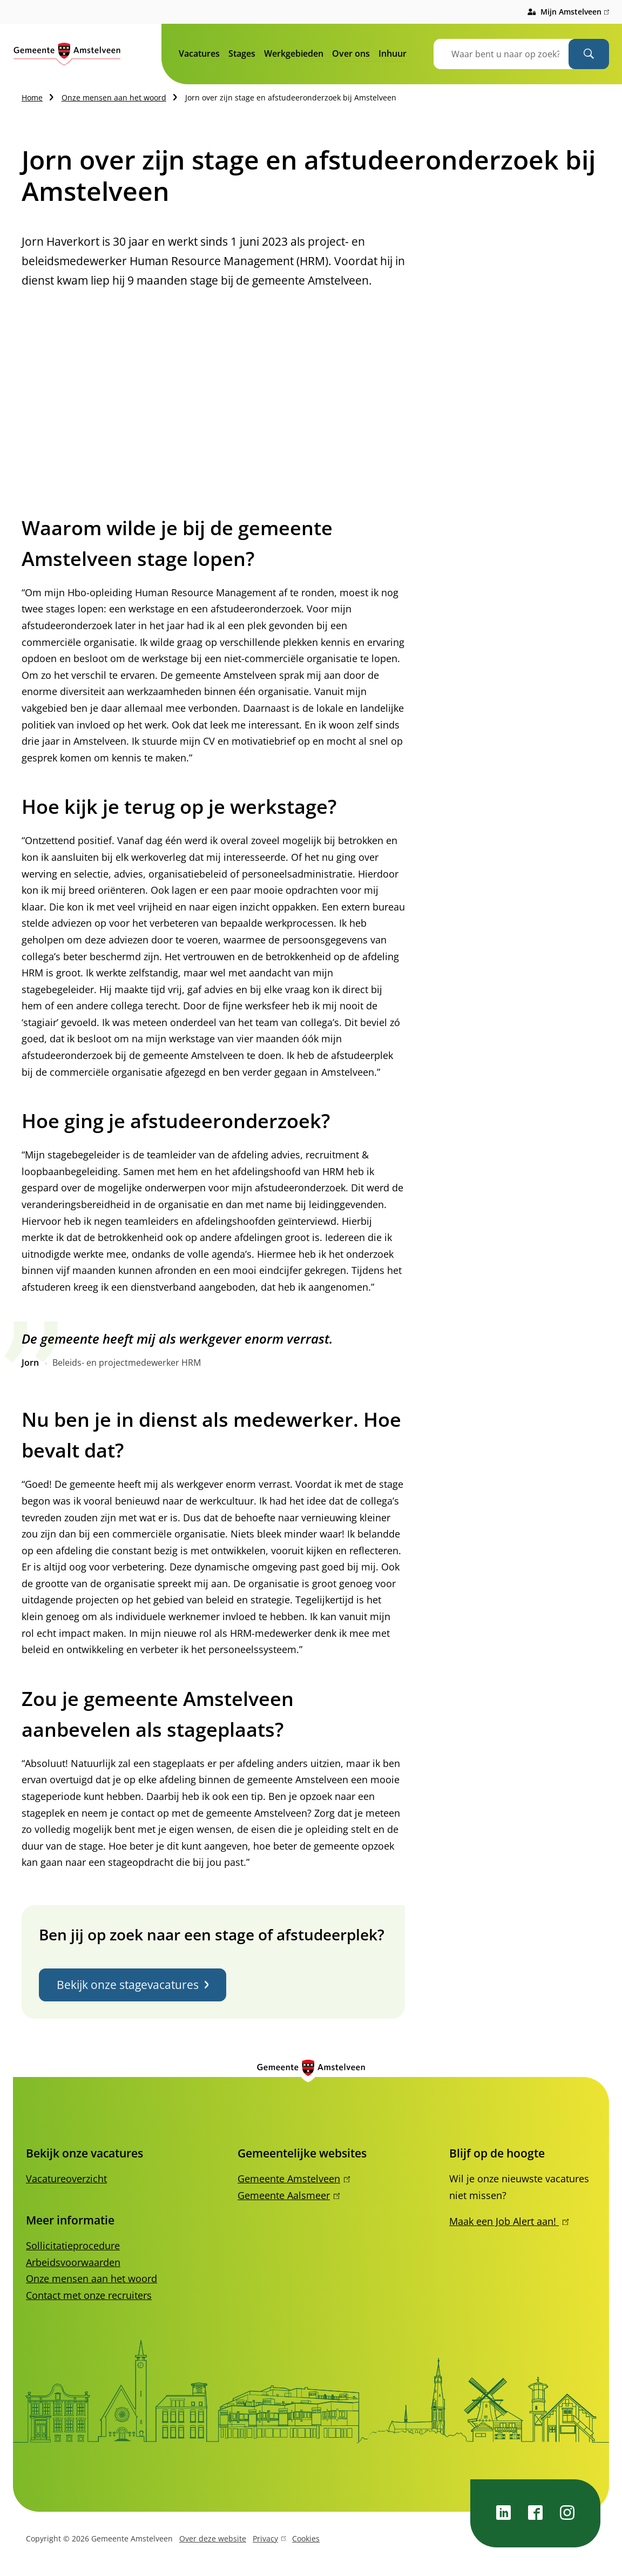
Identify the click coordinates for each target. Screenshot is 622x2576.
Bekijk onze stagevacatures (132, 1984)
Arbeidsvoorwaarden (73, 2262)
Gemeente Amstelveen (294, 2178)
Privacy (269, 2539)
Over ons (351, 53)
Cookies (306, 2538)
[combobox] (515, 54)
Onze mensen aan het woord (114, 97)
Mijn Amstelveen (574, 11)
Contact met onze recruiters (89, 2295)
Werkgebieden (293, 53)
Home (32, 97)
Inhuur (392, 53)
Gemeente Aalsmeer (289, 2195)
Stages (241, 53)
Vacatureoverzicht (66, 2178)
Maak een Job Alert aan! (509, 2221)
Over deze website (212, 2538)
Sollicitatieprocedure (73, 2245)
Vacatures (199, 53)
